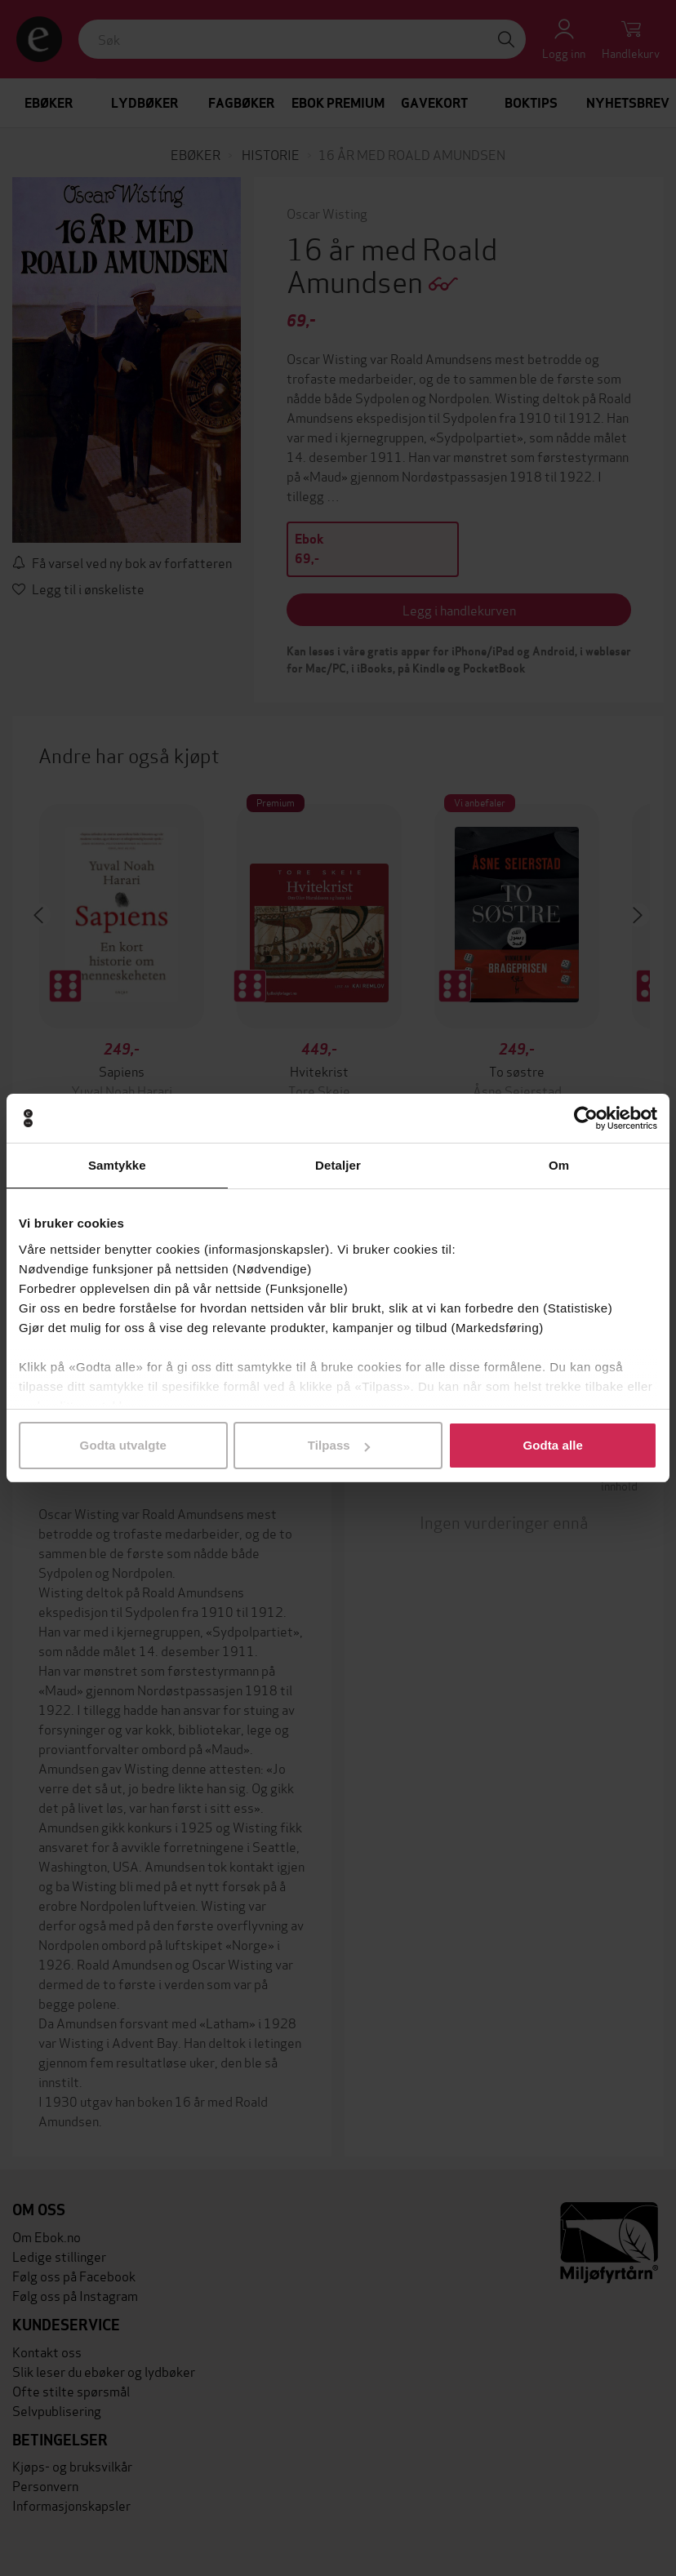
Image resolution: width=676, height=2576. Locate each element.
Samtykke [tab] (117, 1165)
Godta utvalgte (123, 1445)
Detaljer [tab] (338, 1165)
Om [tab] (559, 1165)
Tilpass (339, 1445)
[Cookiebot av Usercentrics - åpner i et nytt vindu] (585, 1118)
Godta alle (553, 1445)
